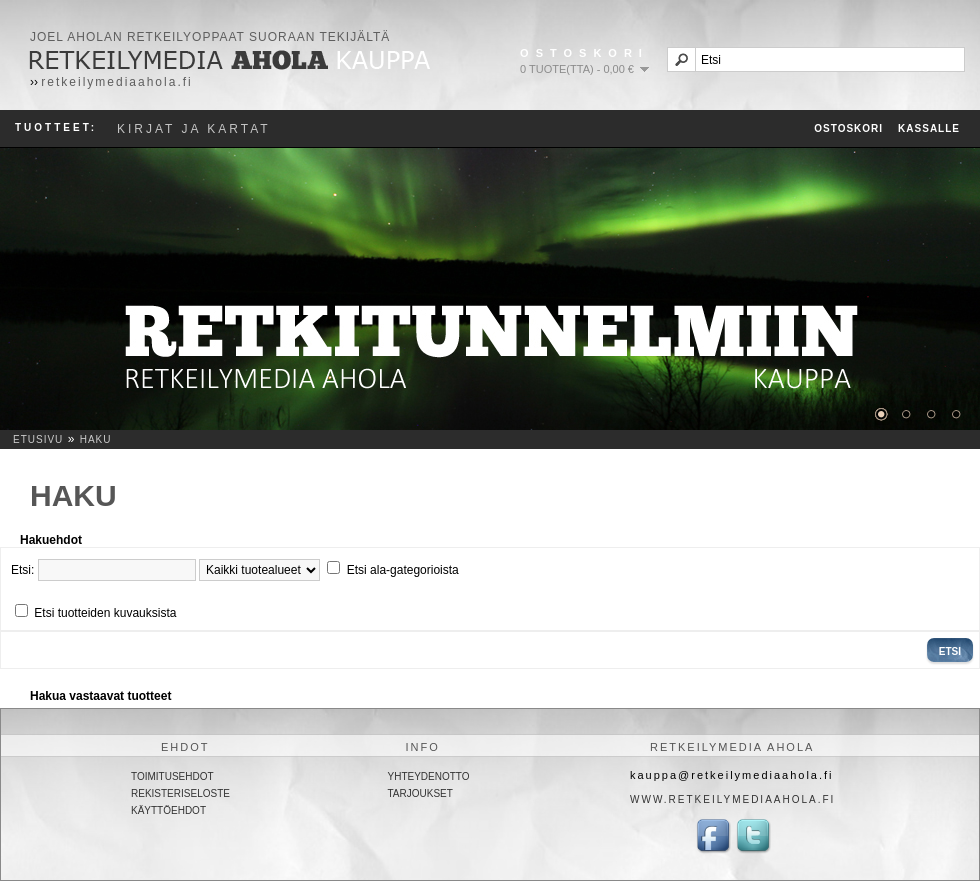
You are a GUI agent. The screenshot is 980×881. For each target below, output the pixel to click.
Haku (96, 439)
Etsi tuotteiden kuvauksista (105, 613)
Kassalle (929, 128)
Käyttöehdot (168, 810)
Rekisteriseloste (180, 793)
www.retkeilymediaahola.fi (732, 799)
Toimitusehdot (172, 776)
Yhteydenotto (429, 776)
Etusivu (38, 439)
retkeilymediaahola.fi (116, 82)
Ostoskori (848, 128)
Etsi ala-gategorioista (403, 570)
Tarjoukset (420, 793)
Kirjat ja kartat (194, 129)
